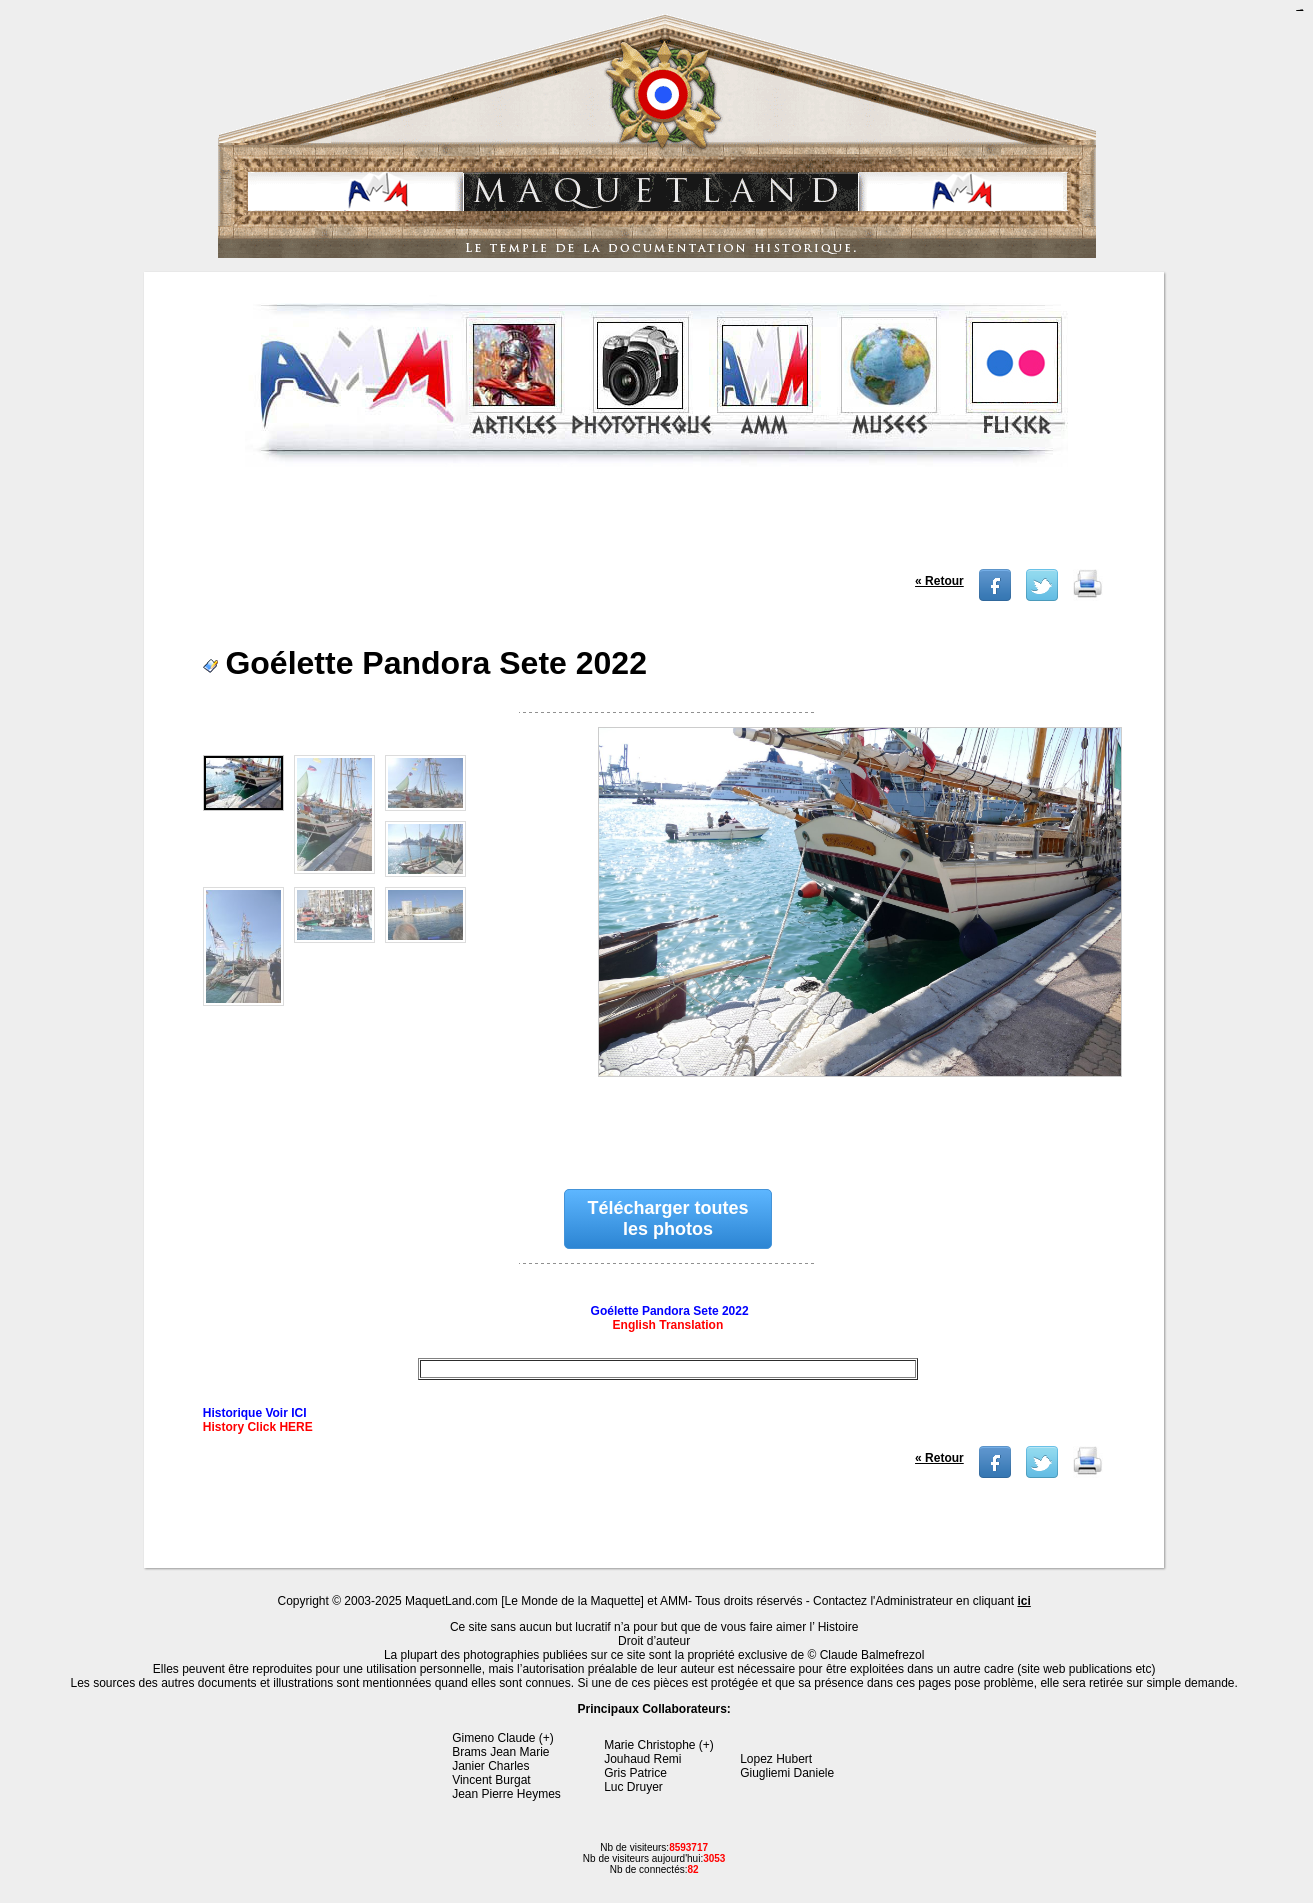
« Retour (939, 581)
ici (1023, 1601)
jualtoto (1301, 10)
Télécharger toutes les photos (667, 1218)
